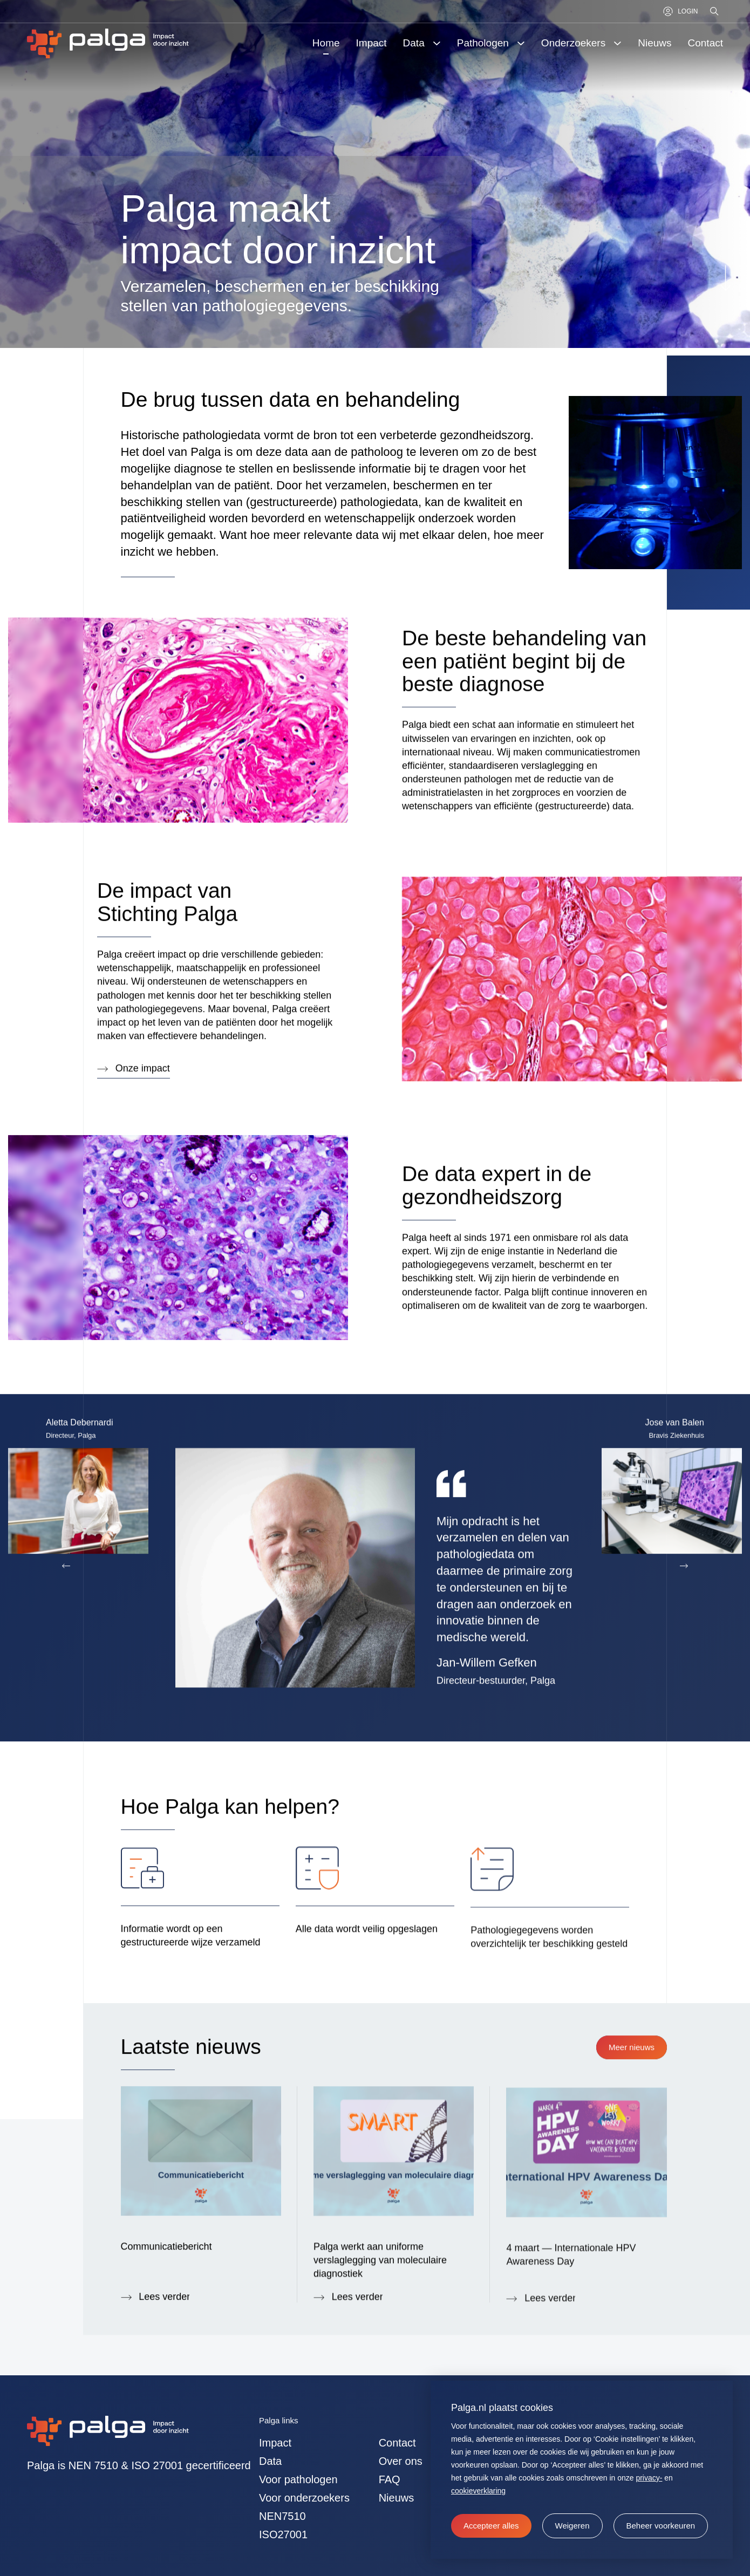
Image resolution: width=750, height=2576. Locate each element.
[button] (572, 2525)
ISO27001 (283, 2534)
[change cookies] (660, 2525)
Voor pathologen (298, 2479)
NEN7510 (282, 2516)
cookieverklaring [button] (478, 2490)
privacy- (649, 2477)
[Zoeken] (715, 11)
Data (270, 2461)
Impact (275, 2443)
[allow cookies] (491, 2526)
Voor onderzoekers (304, 2498)
